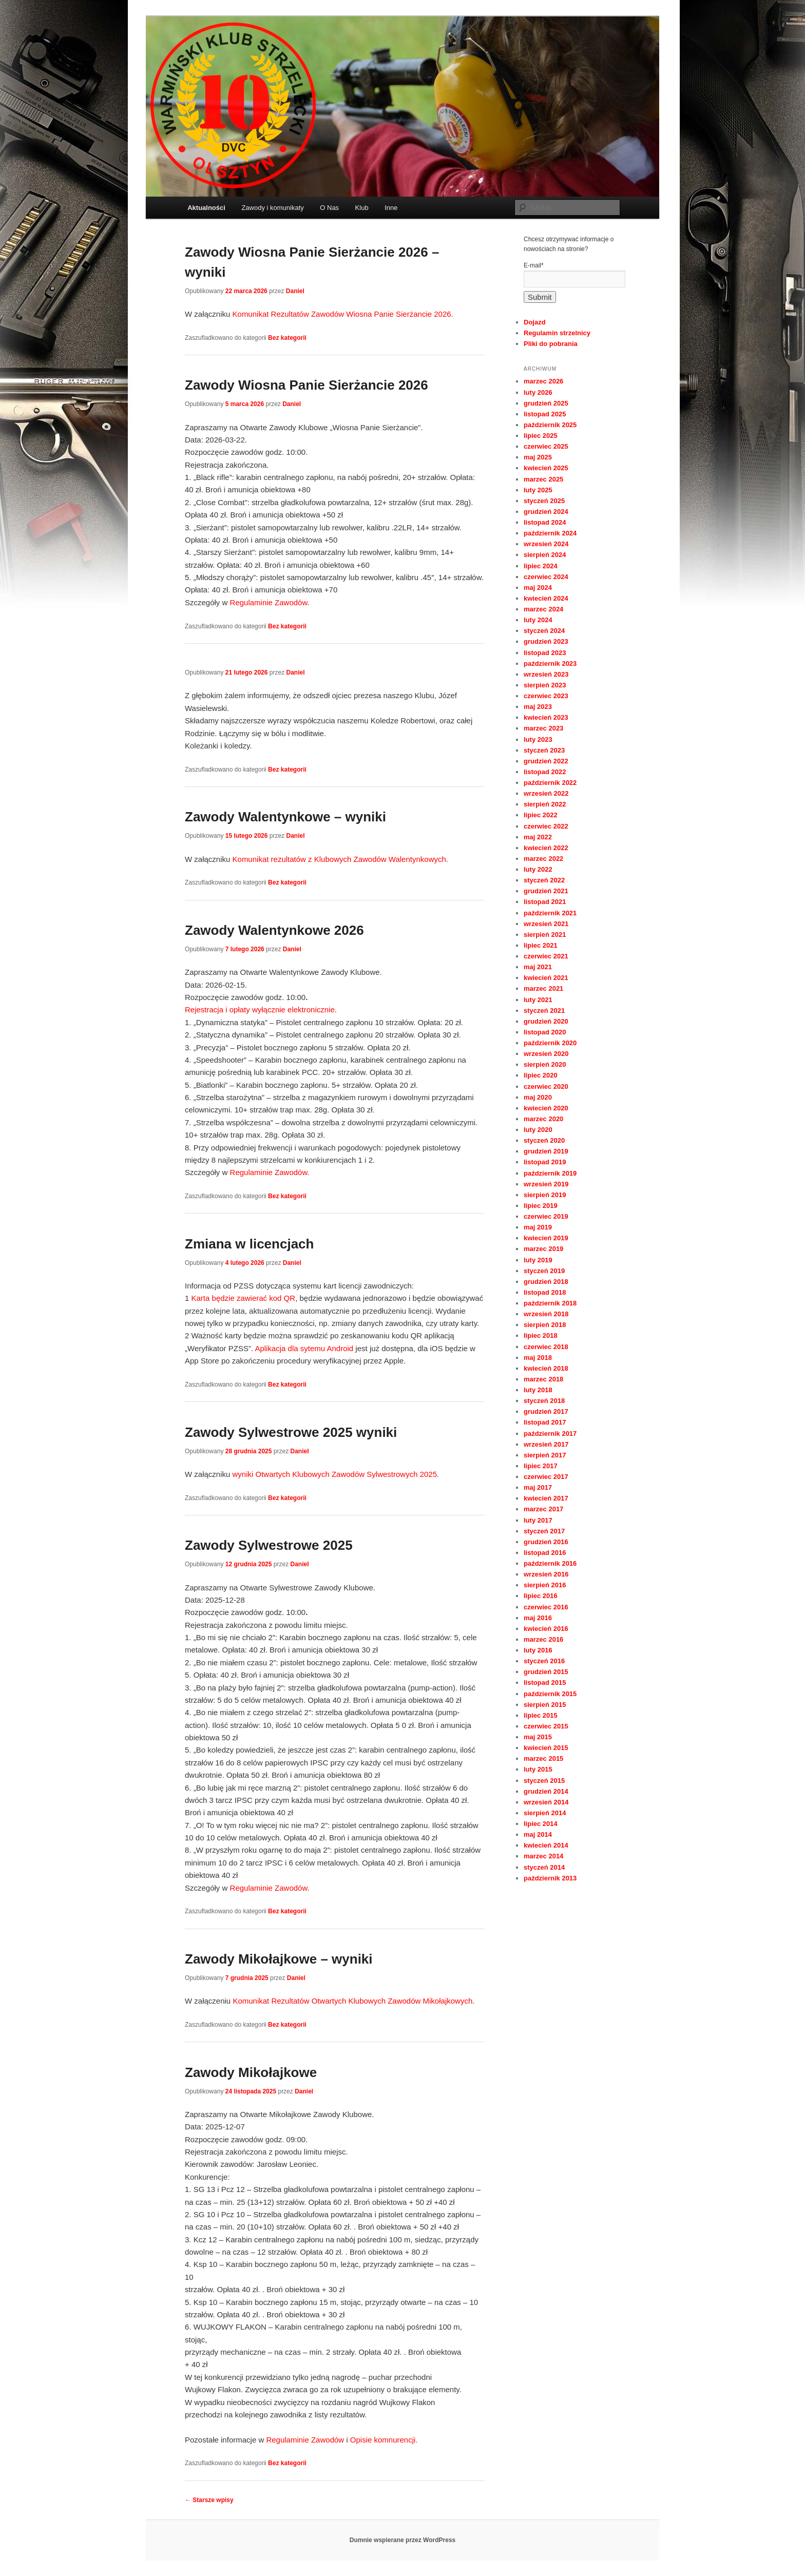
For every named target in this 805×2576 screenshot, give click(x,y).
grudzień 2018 (546, 1281)
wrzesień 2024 (546, 544)
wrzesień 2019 (546, 1184)
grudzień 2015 (546, 1672)
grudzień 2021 (546, 891)
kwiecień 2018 (546, 1368)
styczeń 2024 (544, 631)
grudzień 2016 (546, 1542)
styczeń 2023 (544, 750)
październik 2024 (550, 533)
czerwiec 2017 (546, 1477)
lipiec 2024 (541, 566)
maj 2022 (538, 837)
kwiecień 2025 (546, 468)
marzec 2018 (543, 1379)
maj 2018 (538, 1357)
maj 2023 (538, 706)
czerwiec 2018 (546, 1347)
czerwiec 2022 (546, 826)
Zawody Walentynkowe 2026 (274, 930)
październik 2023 (550, 663)
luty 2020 (538, 1129)
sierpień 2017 (545, 1455)
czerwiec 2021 (546, 956)
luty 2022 (538, 869)
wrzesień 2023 (546, 674)
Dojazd (535, 322)
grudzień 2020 (546, 1021)
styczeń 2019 (544, 1271)
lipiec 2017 (541, 1466)
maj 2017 (538, 1487)
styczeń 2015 (544, 1780)
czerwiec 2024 (546, 577)
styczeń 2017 (544, 1531)
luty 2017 (538, 1520)
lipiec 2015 (541, 1715)
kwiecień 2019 (546, 1238)
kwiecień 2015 (546, 1748)
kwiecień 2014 (546, 1845)
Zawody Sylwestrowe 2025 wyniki (291, 1432)
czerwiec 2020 (546, 1086)
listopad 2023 (545, 653)
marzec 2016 (543, 1639)
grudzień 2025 (546, 403)
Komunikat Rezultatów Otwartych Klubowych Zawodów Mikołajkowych (352, 2000)
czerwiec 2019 (546, 1216)
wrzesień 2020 (546, 1054)
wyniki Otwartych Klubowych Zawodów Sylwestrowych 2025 (335, 1474)
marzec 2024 (543, 609)
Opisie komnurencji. (384, 2439)
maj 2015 (538, 1737)
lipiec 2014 (541, 1824)
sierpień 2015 (545, 1704)
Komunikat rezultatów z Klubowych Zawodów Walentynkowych (339, 859)
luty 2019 (538, 1260)
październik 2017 (550, 1433)
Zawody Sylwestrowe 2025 (269, 1545)
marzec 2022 (543, 858)
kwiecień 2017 (546, 1498)
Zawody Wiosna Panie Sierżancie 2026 (306, 385)
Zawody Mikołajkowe (251, 2072)
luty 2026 (538, 392)
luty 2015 (538, 1769)
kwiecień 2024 (546, 598)
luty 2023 (538, 739)
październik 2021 (550, 913)
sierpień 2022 (545, 804)
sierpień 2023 (545, 685)
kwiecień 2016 (546, 1628)
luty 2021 (538, 1000)
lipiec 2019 (541, 1205)
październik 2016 (550, 1563)
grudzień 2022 (546, 761)
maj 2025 (538, 457)
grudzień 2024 (546, 511)
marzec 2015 (543, 1758)
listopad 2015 (545, 1682)
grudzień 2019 (546, 1151)
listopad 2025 (545, 414)
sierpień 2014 (545, 1813)
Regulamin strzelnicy (557, 333)
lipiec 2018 (541, 1335)
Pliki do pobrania (551, 344)
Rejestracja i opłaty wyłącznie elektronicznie (260, 1009)
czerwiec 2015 (546, 1726)
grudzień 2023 (546, 641)
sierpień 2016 (545, 1585)
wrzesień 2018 (546, 1314)
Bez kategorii (287, 337)
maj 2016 (538, 1618)
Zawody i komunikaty (272, 208)
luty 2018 (538, 1390)
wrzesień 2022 (546, 793)
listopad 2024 (545, 522)
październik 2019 (550, 1173)
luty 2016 (538, 1650)
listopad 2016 (545, 1552)
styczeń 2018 (544, 1401)
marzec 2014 (543, 1856)
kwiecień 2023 (546, 717)
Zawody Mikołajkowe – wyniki (279, 1959)
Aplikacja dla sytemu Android (304, 1348)
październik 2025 (550, 425)
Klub (362, 208)
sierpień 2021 (545, 934)
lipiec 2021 (541, 945)
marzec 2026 (543, 381)
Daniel (295, 291)
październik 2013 (550, 1878)
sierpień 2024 (545, 555)
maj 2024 (538, 587)
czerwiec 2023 (546, 696)
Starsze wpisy (209, 2500)
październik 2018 (550, 1303)
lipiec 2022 (541, 815)
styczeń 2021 (544, 1010)
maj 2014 (538, 1834)
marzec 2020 (543, 1119)
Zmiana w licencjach (249, 1244)
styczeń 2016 (544, 1661)
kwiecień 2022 (546, 848)
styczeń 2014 (544, 1867)
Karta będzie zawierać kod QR (243, 1298)
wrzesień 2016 (546, 1574)
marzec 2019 (543, 1249)
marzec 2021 (543, 988)
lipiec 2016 (541, 1596)
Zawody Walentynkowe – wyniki (285, 816)
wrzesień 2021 (546, 924)
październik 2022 (550, 782)
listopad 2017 (545, 1422)
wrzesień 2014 (546, 1802)
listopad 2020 (545, 1032)
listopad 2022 (545, 772)
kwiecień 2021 (546, 978)
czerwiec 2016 (546, 1607)
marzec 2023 (543, 728)
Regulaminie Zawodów (269, 602)
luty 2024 (538, 620)
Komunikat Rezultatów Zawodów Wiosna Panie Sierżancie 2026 (342, 314)
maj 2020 (538, 1097)
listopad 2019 (545, 1162)
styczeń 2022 (544, 880)
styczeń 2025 (544, 501)
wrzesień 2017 (546, 1444)
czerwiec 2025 (546, 446)
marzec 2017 (543, 1509)
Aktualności (206, 208)
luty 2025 (538, 490)
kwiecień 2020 (546, 1108)
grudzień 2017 (546, 1411)
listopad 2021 (545, 902)
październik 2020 (550, 1043)
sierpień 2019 (545, 1195)
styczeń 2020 (544, 1140)
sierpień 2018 (545, 1325)
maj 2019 (538, 1227)
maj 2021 (538, 967)
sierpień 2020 (545, 1064)
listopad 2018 (545, 1292)
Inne (391, 208)
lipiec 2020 (541, 1075)
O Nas (329, 208)
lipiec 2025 (541, 435)
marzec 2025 (543, 479)
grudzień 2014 (546, 1791)
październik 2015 (550, 1694)
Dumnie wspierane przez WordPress (403, 2540)
